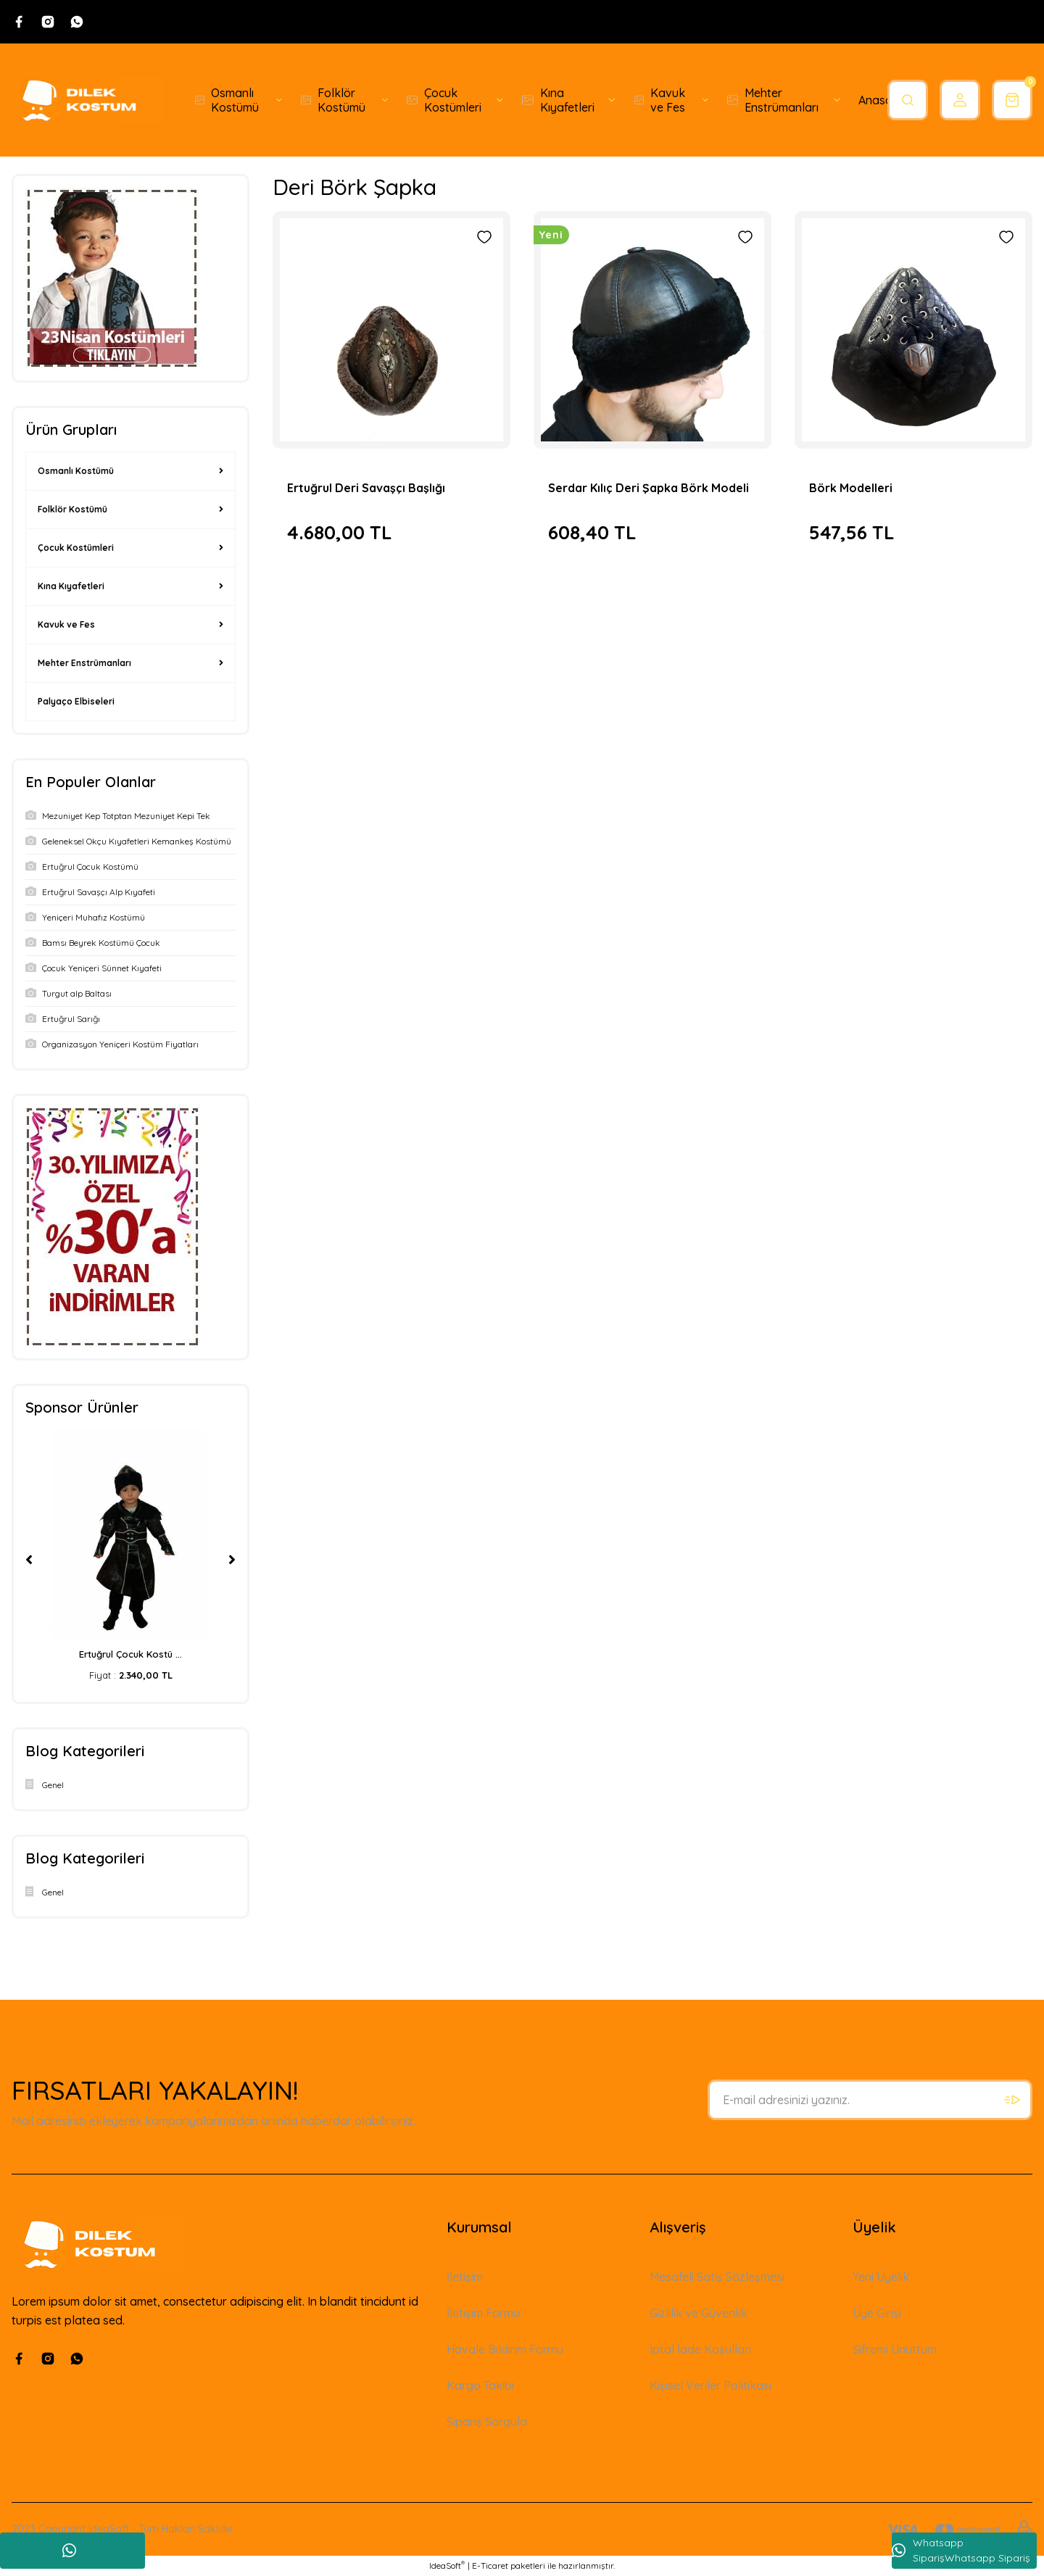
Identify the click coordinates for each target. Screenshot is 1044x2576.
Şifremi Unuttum (895, 2349)
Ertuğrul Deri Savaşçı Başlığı (366, 488)
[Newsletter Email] (870, 2100)
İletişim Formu (483, 2313)
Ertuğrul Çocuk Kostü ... (130, 1654)
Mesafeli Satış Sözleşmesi (717, 2276)
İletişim (465, 2276)
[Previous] (29, 1560)
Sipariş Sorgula (487, 2421)
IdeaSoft (447, 2565)
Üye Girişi (877, 2313)
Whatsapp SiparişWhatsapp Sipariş (961, 2550)
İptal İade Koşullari (700, 2349)
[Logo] (87, 100)
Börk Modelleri (850, 488)
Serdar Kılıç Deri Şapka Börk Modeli (648, 488)
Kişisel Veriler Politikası (710, 2385)
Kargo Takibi (480, 2385)
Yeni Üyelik (881, 2276)
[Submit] (1012, 2100)
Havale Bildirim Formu (505, 2349)
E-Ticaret (490, 2565)
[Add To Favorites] (484, 237)
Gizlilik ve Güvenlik (698, 2313)
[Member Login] (960, 100)
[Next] (232, 1560)
